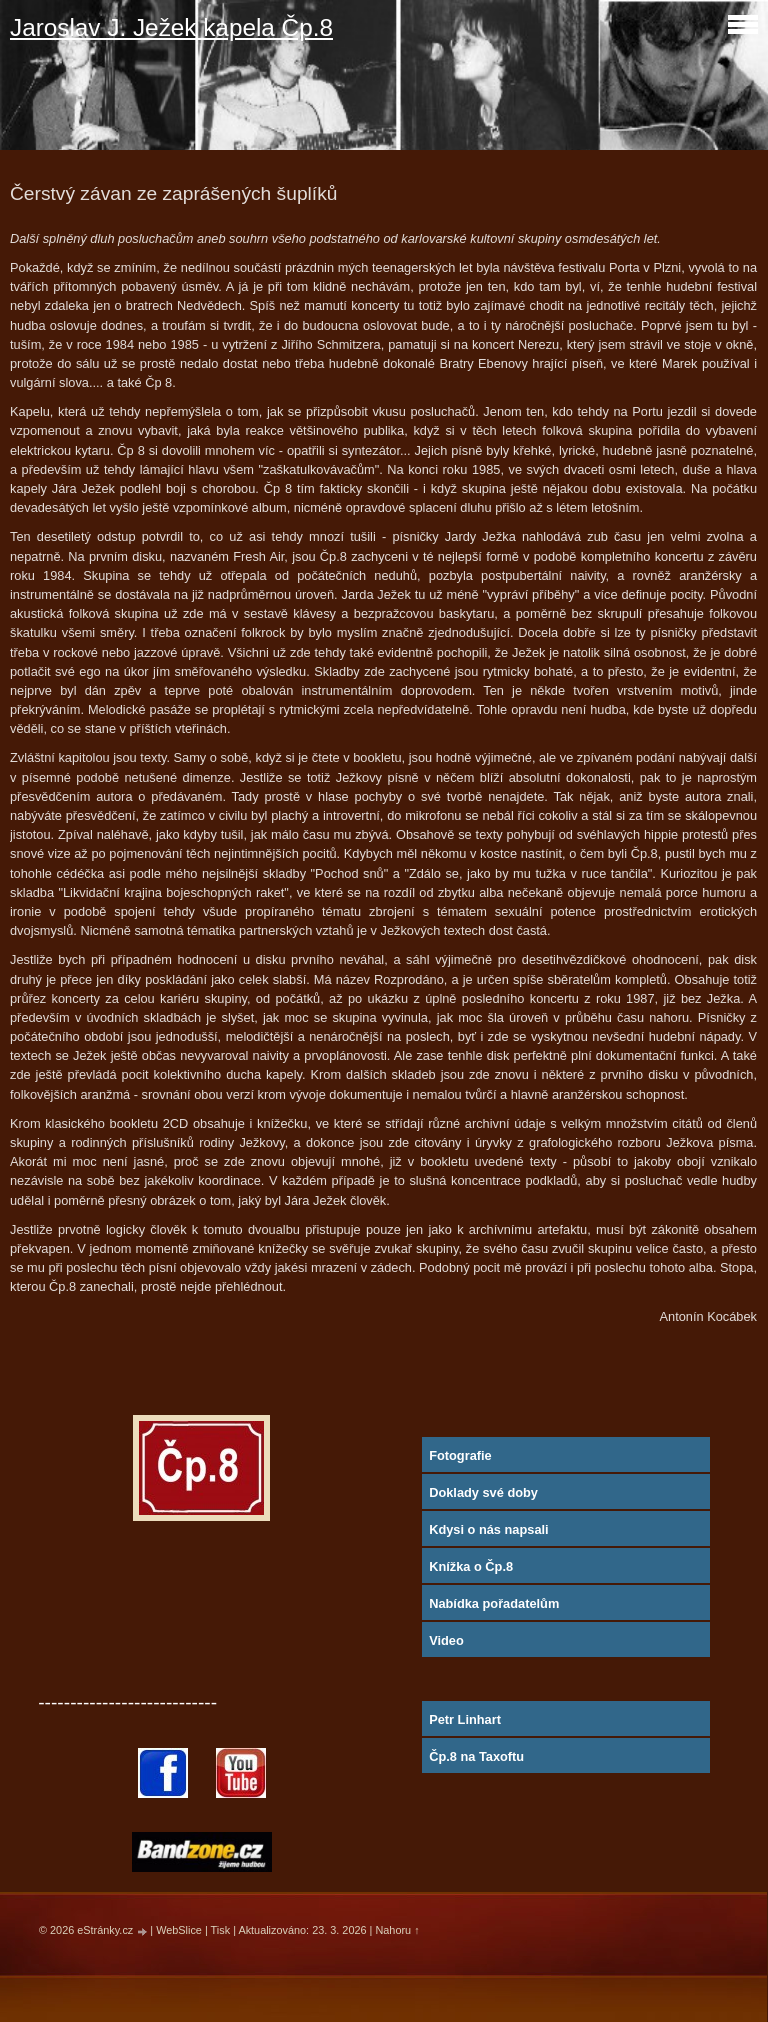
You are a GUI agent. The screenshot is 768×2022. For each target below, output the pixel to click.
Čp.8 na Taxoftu (476, 1756)
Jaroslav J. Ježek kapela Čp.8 (171, 27)
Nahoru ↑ (397, 1930)
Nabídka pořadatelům (494, 1603)
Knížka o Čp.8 (471, 1566)
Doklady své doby (483, 1492)
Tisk (221, 1930)
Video (446, 1640)
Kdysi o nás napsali (488, 1529)
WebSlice (179, 1930)
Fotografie (460, 1455)
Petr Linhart (465, 1719)
